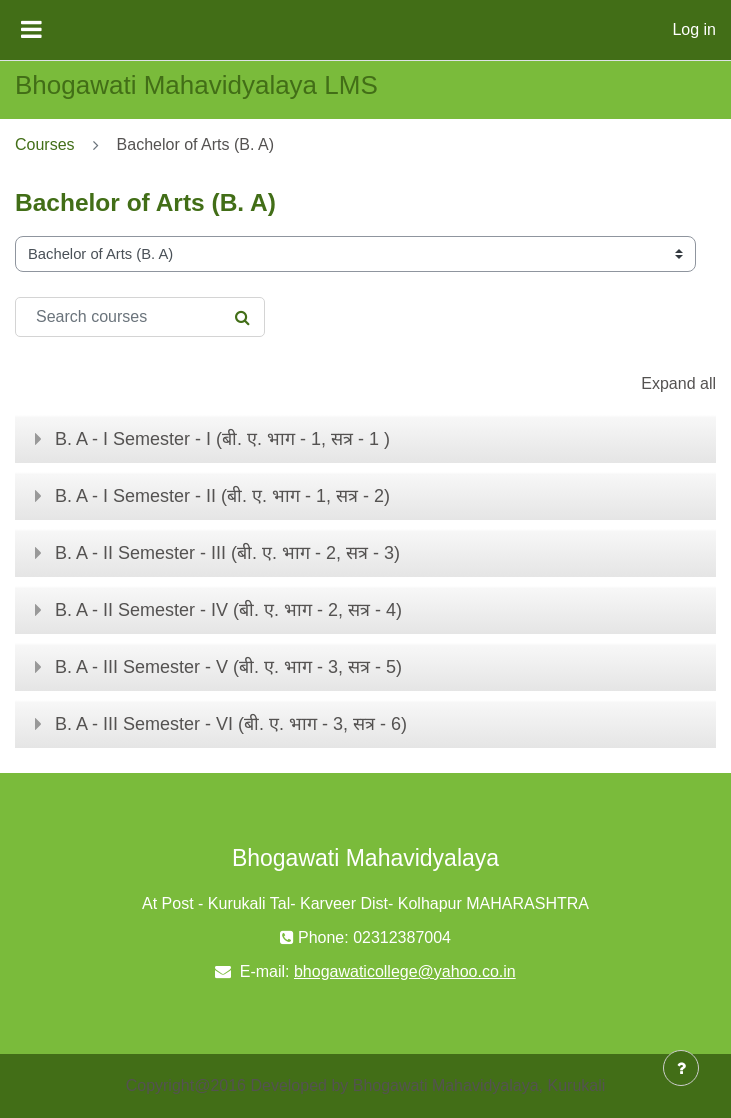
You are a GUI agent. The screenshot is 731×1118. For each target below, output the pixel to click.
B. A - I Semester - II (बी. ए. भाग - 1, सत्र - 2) (222, 496)
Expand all (678, 383)
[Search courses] (140, 317)
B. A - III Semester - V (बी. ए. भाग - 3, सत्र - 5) (228, 667)
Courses (45, 144)
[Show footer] (681, 1068)
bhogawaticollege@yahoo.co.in (405, 971)
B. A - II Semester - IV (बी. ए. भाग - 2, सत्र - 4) (228, 610)
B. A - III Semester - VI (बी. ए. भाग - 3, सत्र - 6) (231, 724)
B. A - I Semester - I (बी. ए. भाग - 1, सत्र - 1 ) (222, 439)
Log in (694, 29)
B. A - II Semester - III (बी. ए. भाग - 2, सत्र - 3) (227, 553)
